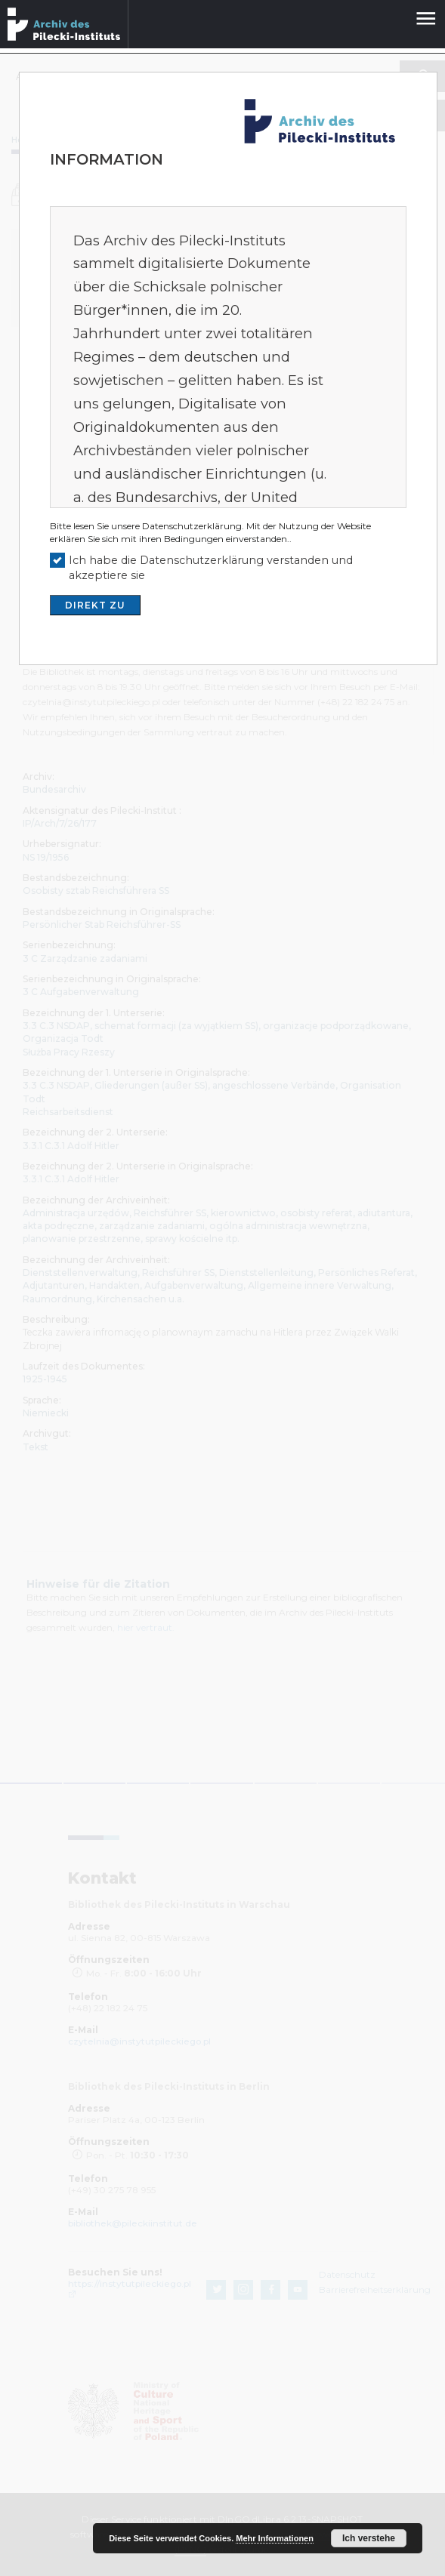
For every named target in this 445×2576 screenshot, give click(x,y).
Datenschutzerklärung (192, 526)
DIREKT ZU (95, 605)
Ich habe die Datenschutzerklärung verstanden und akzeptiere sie (211, 568)
